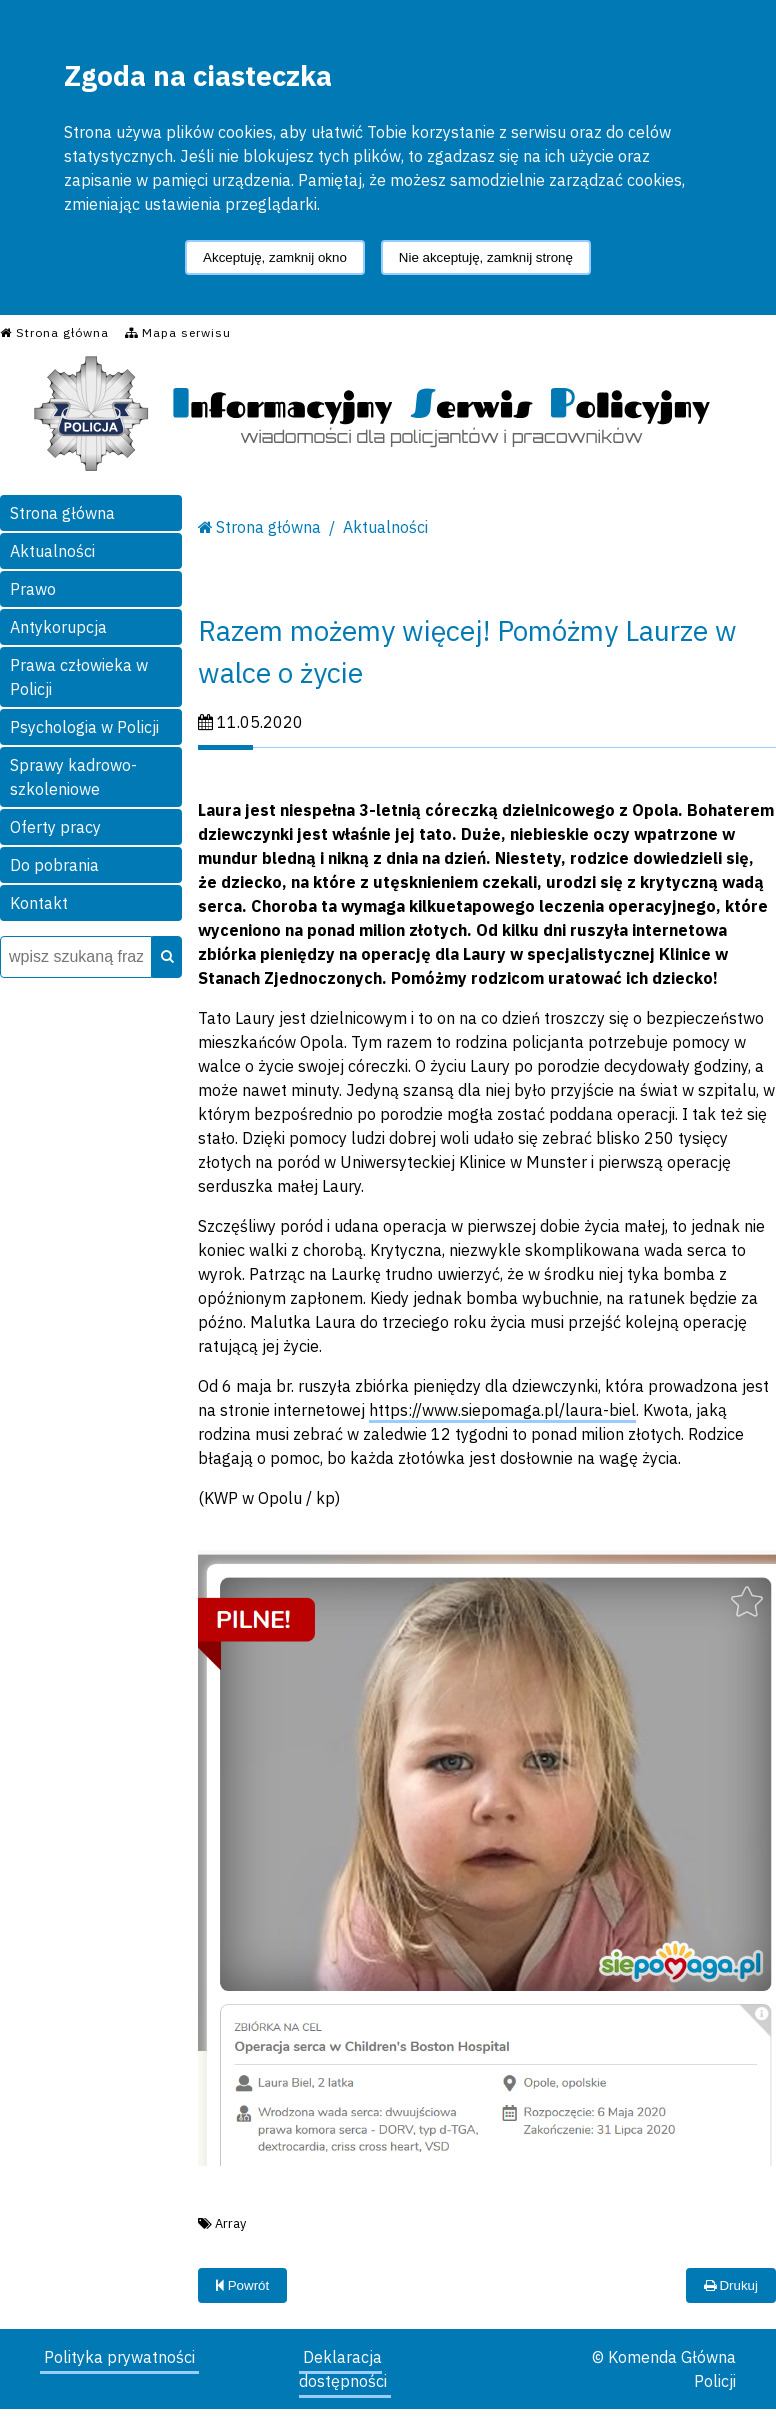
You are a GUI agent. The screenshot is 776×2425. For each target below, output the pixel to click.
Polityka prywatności (119, 2357)
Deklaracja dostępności (343, 2369)
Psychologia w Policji (84, 727)
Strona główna (62, 513)
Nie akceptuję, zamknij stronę (486, 257)
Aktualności (52, 551)
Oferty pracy (55, 827)
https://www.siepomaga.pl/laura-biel (502, 1410)
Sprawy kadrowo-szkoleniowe (73, 777)
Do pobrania (54, 865)
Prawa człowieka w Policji (79, 677)
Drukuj (731, 2285)
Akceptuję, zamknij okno (275, 257)
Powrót (242, 2285)
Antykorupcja (58, 627)
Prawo (33, 589)
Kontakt (39, 903)
